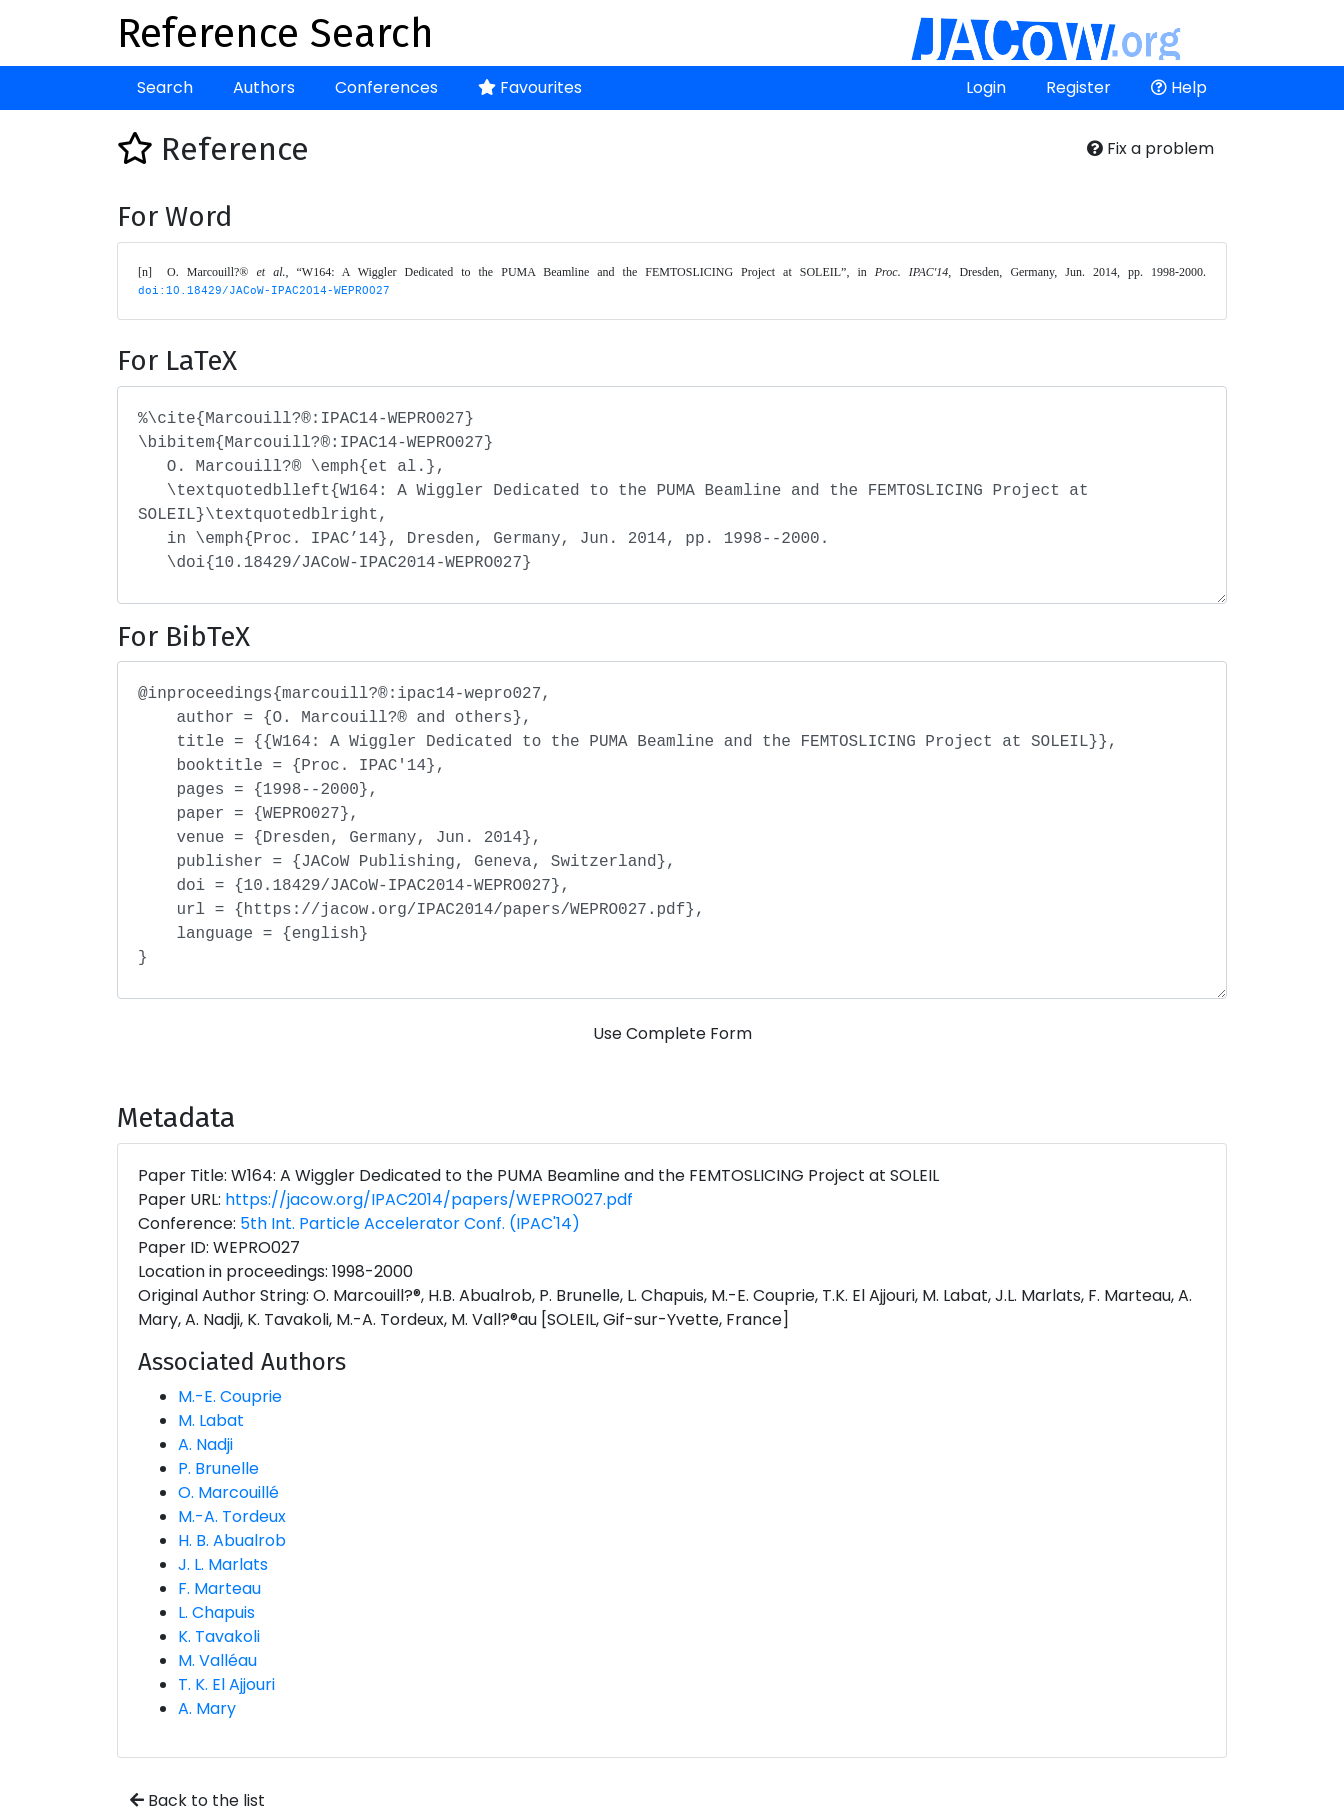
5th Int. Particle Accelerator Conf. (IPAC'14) (410, 1223)
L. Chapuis (216, 1612)
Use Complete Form (672, 1033)
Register (1078, 87)
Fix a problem (1150, 148)
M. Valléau (217, 1660)
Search (165, 87)
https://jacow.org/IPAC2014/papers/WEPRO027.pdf (429, 1199)
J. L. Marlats (223, 1564)
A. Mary (207, 1708)
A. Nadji (205, 1444)
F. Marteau (219, 1588)
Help (1179, 87)
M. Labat (211, 1420)
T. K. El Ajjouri (226, 1684)
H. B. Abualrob (232, 1540)
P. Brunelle (218, 1468)
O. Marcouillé (228, 1492)
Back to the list (197, 1800)
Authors (264, 87)
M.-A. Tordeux (232, 1516)
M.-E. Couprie (230, 1396)
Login (986, 87)
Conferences (386, 87)
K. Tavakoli (219, 1636)
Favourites (530, 87)
